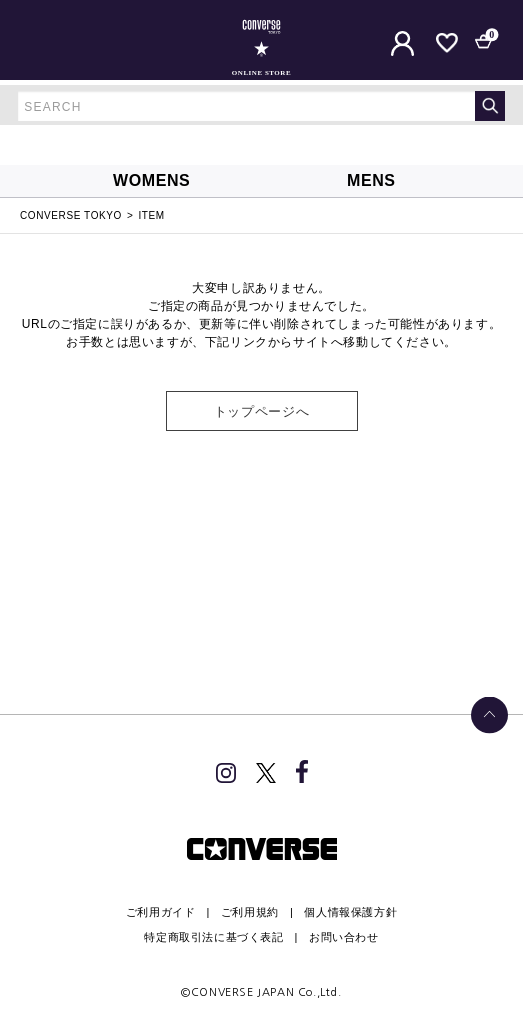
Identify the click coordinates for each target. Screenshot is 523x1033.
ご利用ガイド (161, 912)
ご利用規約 (250, 912)
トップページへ (262, 411)
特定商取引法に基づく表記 (213, 937)
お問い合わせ (344, 937)
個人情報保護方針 (350, 912)
